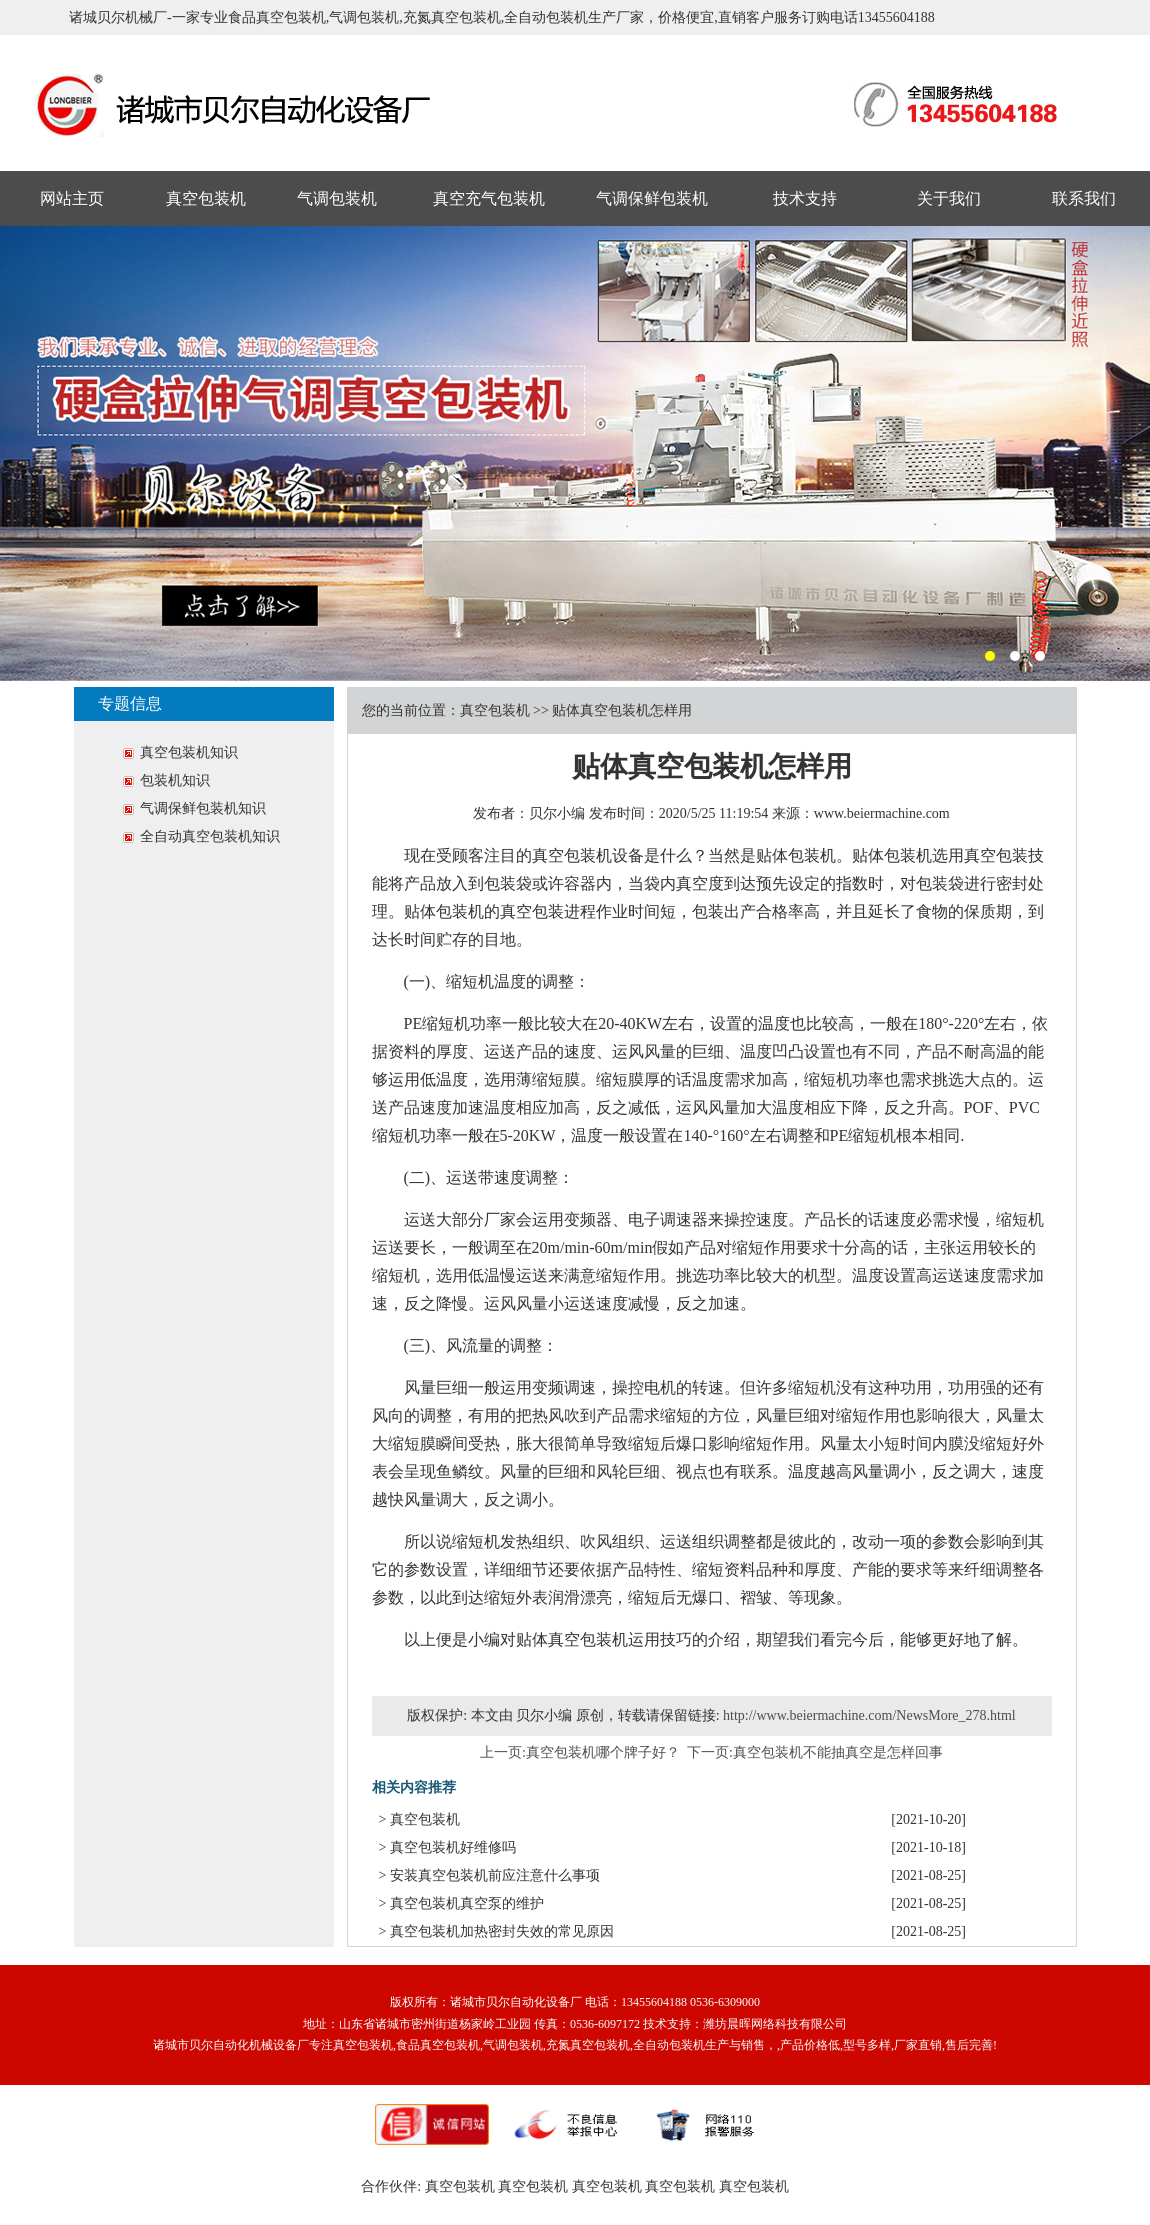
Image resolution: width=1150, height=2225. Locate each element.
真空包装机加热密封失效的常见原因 (502, 1931)
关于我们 (949, 198)
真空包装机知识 (189, 752)
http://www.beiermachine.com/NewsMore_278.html (869, 1715)
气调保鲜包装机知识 (203, 808)
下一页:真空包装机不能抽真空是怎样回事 (815, 1752)
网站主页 (72, 198)
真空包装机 (206, 198)
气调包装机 (337, 198)
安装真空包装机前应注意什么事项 (495, 1875)
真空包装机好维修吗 (453, 1847)
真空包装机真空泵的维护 (467, 1903)
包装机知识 (175, 780)
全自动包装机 (669, 2045)
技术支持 (805, 198)
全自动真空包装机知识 (210, 836)
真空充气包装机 (489, 198)
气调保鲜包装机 (652, 198)
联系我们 (1084, 198)
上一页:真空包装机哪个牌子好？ (580, 1752)
